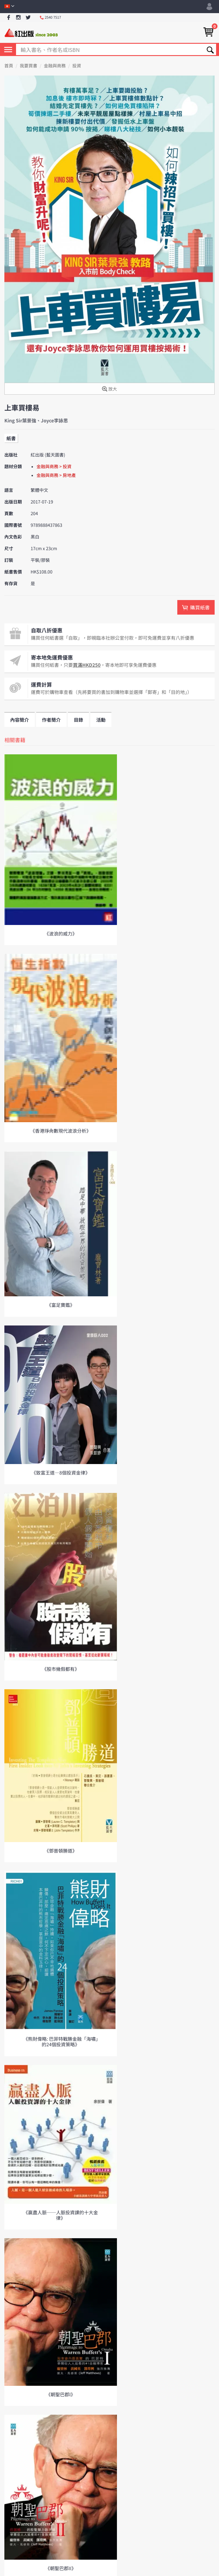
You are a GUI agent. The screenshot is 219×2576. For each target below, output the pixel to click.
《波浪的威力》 (60, 933)
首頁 (8, 66)
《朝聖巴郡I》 (61, 2394)
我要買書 (28, 66)
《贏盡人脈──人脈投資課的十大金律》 (60, 2215)
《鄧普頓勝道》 (60, 1850)
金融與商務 (55, 66)
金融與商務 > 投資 (53, 467)
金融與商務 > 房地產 (56, 475)
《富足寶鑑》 (61, 1304)
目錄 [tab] (78, 719)
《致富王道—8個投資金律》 (60, 1472)
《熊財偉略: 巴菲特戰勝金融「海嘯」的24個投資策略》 (60, 2041)
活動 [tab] (101, 719)
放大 (109, 389)
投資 (76, 66)
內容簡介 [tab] (19, 719)
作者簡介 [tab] (51, 719)
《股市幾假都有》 (60, 1668)
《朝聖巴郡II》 (60, 2568)
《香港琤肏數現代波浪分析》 (60, 1130)
